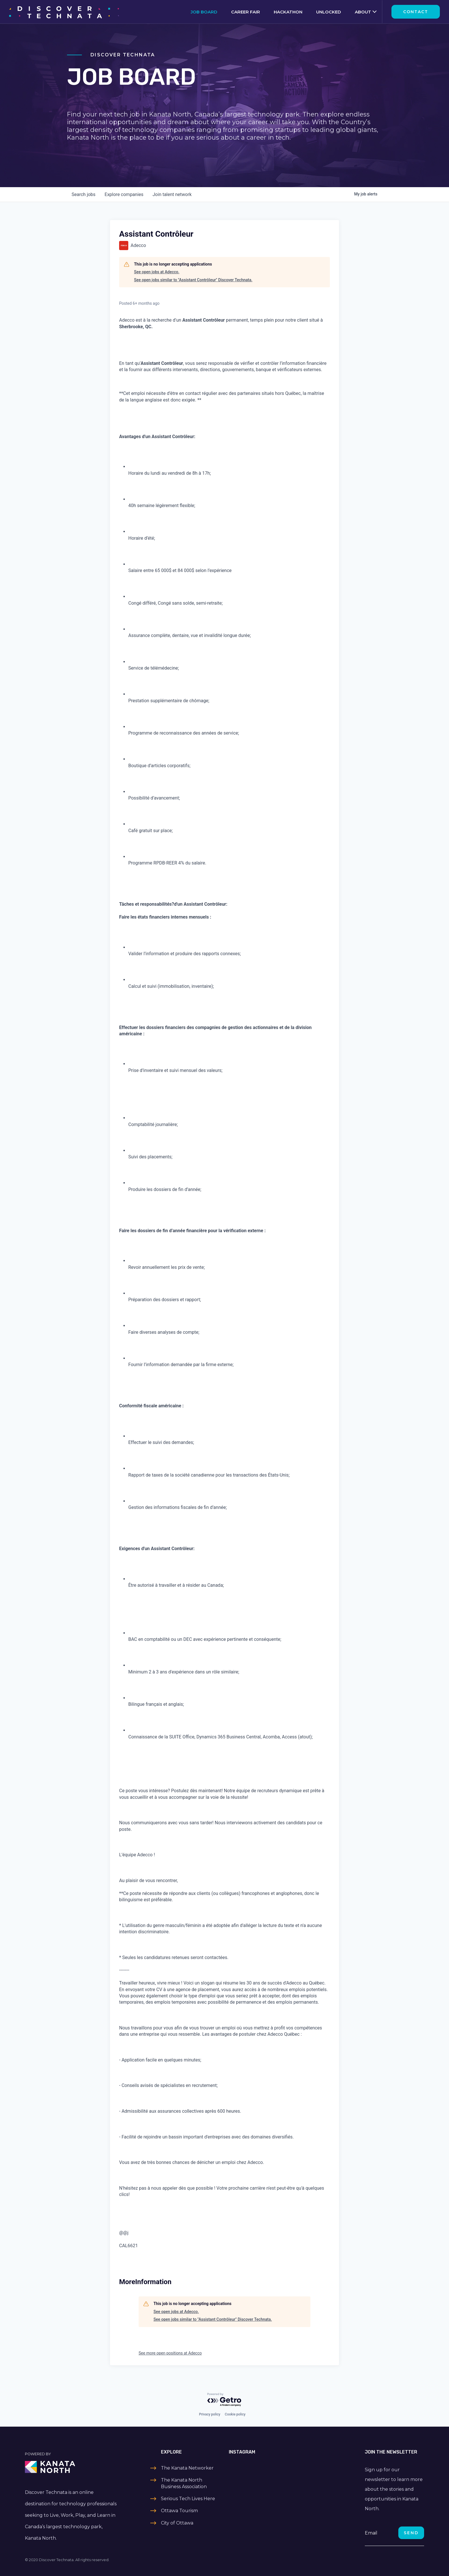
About (363, 12)
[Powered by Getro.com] (224, 2400)
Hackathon (288, 12)
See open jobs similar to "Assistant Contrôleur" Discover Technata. (193, 280)
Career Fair (245, 12)
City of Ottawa (177, 2523)
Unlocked (328, 12)
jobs (83, 194)
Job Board (204, 12)
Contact (415, 11)
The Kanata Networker (187, 2468)
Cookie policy (235, 2414)
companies (124, 194)
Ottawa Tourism (179, 2510)
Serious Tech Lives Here (188, 2498)
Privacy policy (209, 2414)
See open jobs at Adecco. (156, 272)
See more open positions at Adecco (170, 2353)
